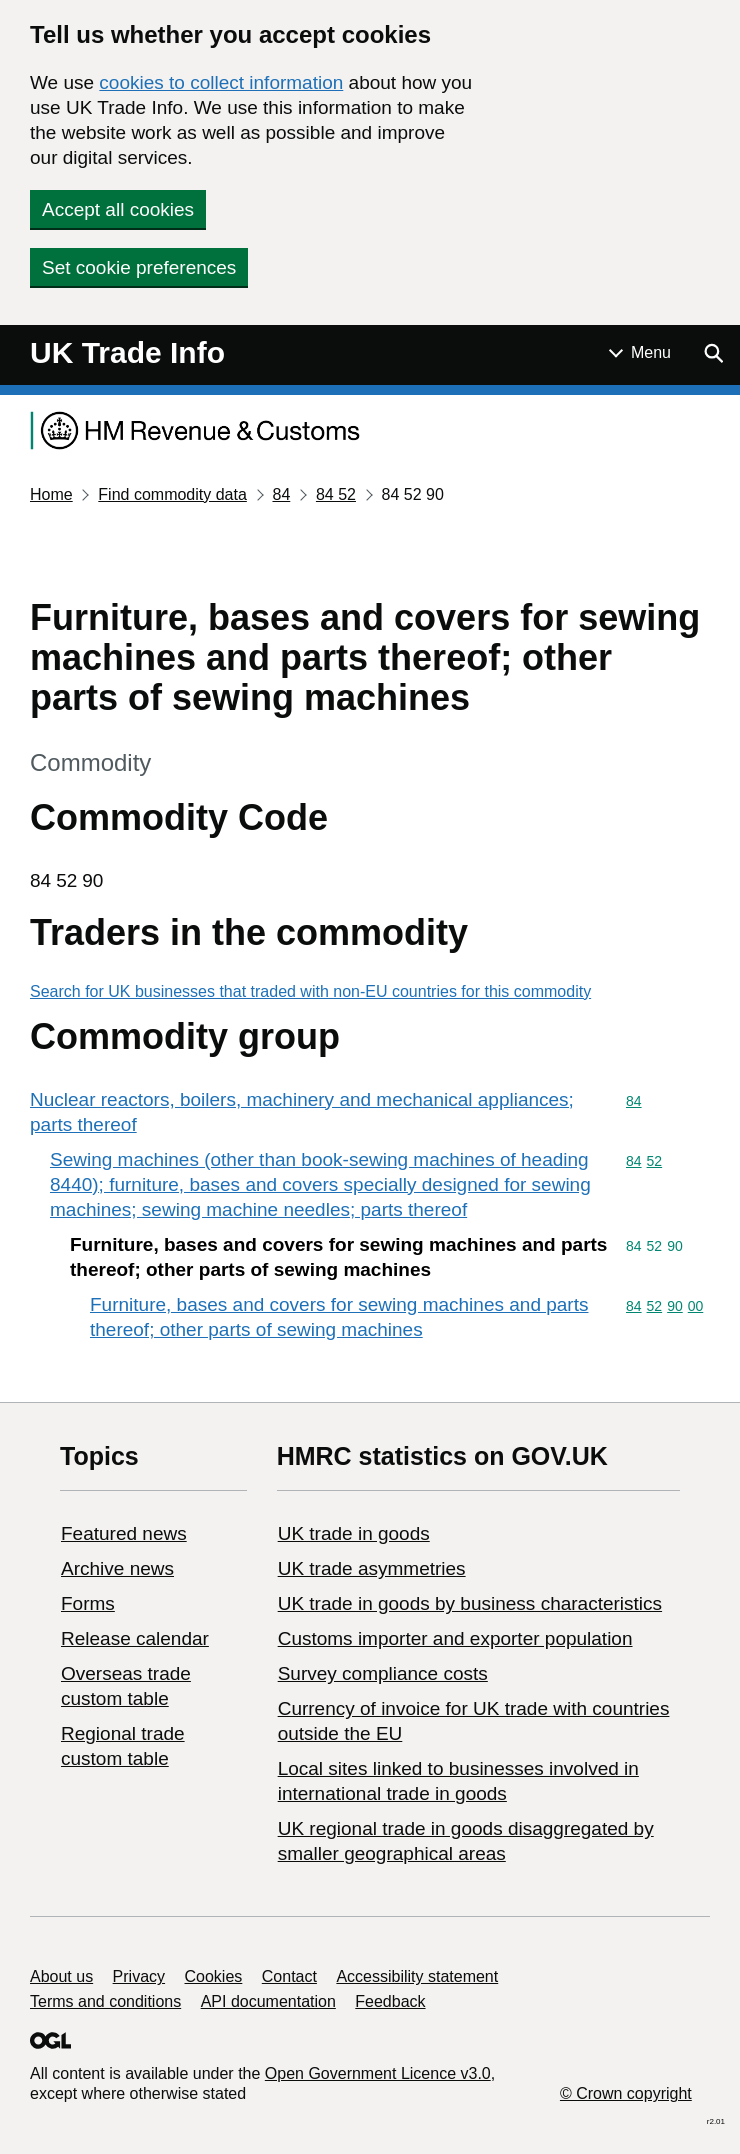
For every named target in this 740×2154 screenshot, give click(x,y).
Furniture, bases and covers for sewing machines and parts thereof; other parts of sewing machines (339, 1317)
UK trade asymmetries (372, 1568)
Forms (88, 1603)
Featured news (124, 1533)
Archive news (117, 1568)
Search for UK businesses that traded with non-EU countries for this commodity (310, 991)
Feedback (390, 2001)
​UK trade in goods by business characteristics (470, 1603)
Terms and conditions (105, 2001)
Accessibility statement (417, 1976)
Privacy (139, 1976)
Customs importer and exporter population (455, 1638)
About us (61, 1976)
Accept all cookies (118, 209)
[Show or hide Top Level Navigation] (640, 353)
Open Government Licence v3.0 (378, 2073)
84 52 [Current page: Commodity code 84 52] (336, 494)
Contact (289, 1976)
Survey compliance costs (383, 1673)
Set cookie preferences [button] (139, 267)
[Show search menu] (713, 353)
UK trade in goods (354, 1533)
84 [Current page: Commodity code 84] (281, 494)
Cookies (214, 1976)
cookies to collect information (221, 82)
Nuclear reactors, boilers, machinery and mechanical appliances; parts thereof (302, 1112)
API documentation (268, 2001)
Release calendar (135, 1638)
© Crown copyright (626, 2093)
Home (51, 494)
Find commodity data (172, 494)
